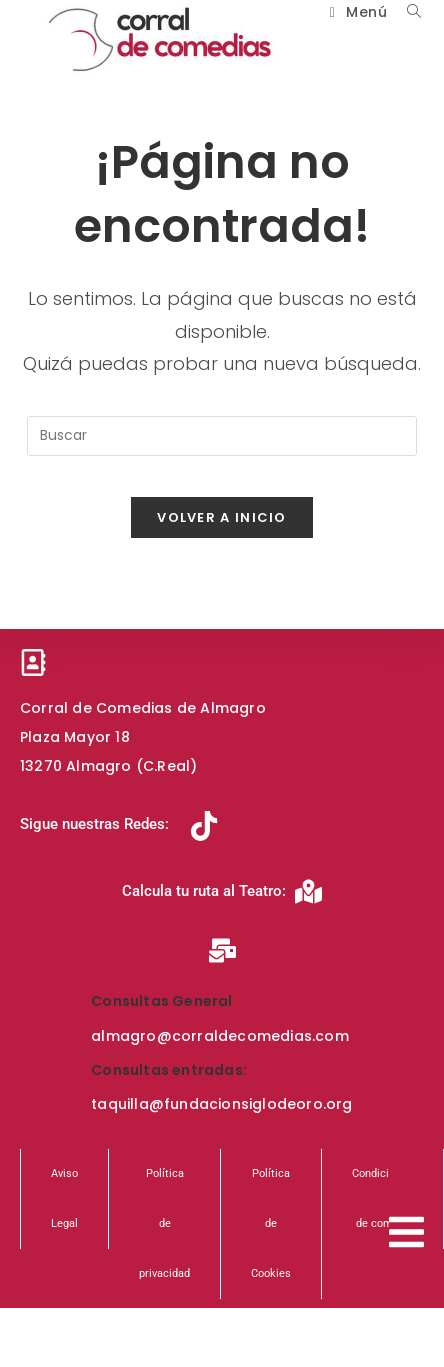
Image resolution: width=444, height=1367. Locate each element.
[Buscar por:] (407, 12)
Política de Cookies (271, 1223)
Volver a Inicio (222, 517)
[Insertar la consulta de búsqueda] (222, 436)
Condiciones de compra (382, 1198)
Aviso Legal (64, 1198)
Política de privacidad (164, 1223)
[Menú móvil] (353, 12)
